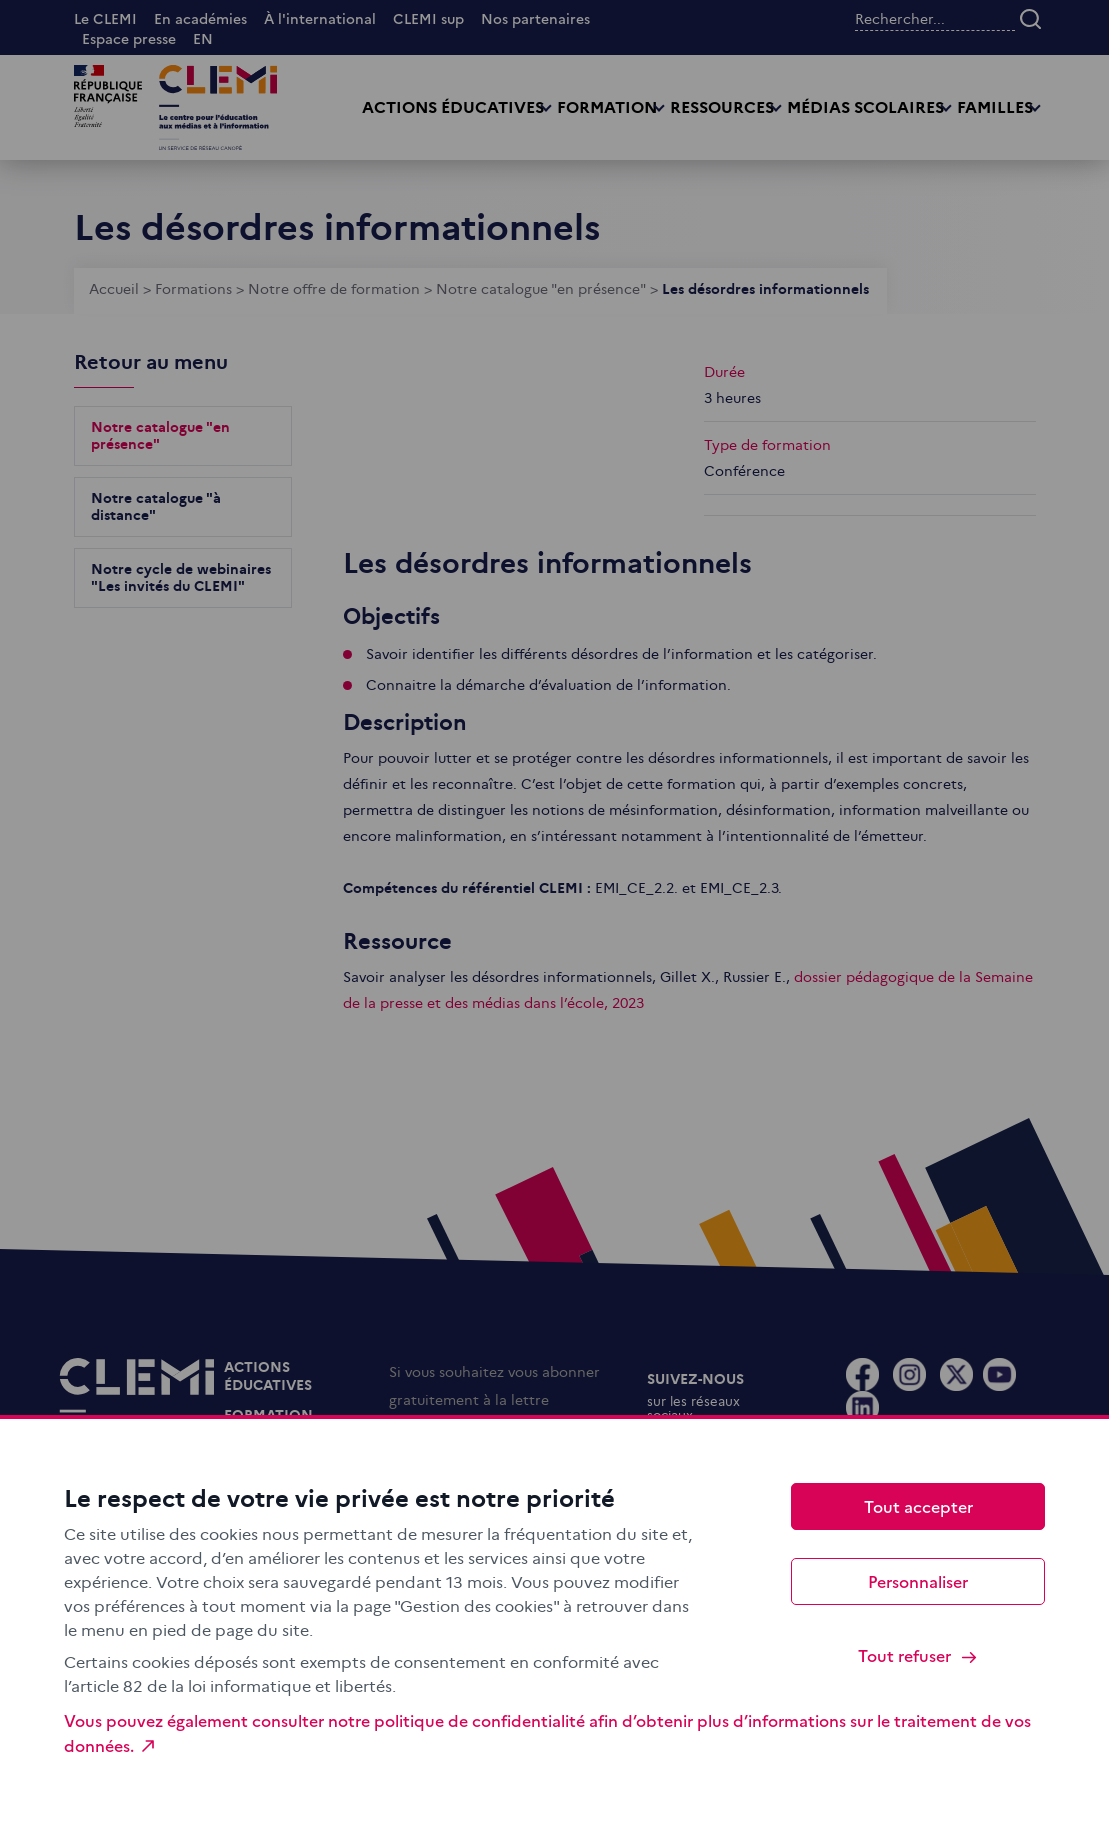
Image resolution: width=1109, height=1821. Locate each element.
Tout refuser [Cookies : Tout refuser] (918, 1655)
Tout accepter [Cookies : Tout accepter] (918, 1506)
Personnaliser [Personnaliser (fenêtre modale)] (918, 1581)
